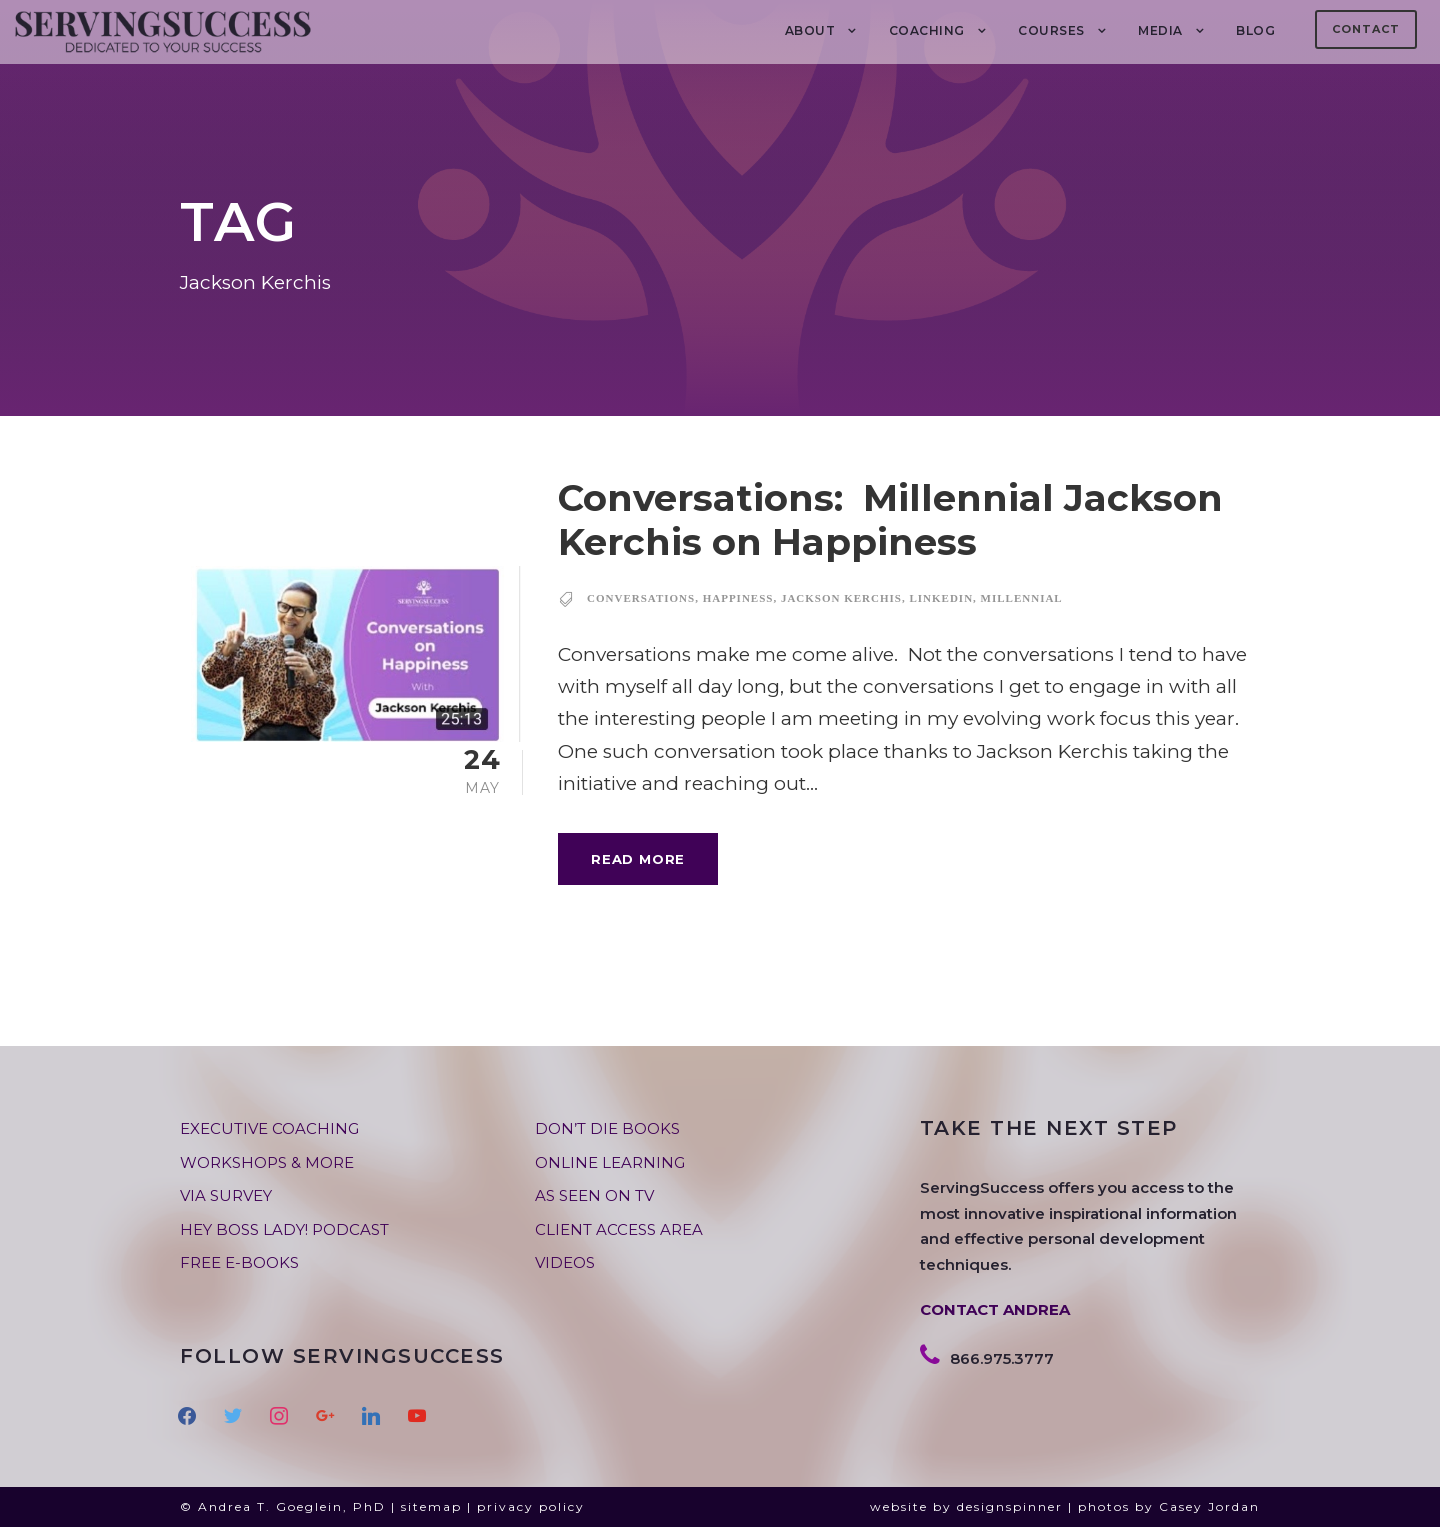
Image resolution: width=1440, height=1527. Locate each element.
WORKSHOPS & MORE (267, 1162)
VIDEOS (565, 1262)
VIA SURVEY (226, 1195)
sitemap (431, 1506)
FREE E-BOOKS (239, 1262)
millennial (1022, 598)
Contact (1366, 29)
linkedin (941, 598)
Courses (1051, 30)
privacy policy (531, 1506)
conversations (641, 598)
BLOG (1255, 30)
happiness (738, 598)
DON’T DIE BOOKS (607, 1128)
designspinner (1010, 1506)
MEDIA (1160, 30)
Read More (638, 859)
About (810, 30)
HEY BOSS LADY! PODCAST (284, 1229)
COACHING (927, 30)
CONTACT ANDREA (995, 1309)
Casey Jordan (1209, 1506)
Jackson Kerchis (841, 598)
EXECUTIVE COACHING (269, 1128)
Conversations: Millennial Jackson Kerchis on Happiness (890, 519)
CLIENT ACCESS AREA (619, 1229)
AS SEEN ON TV (594, 1195)
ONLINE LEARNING (610, 1162)
